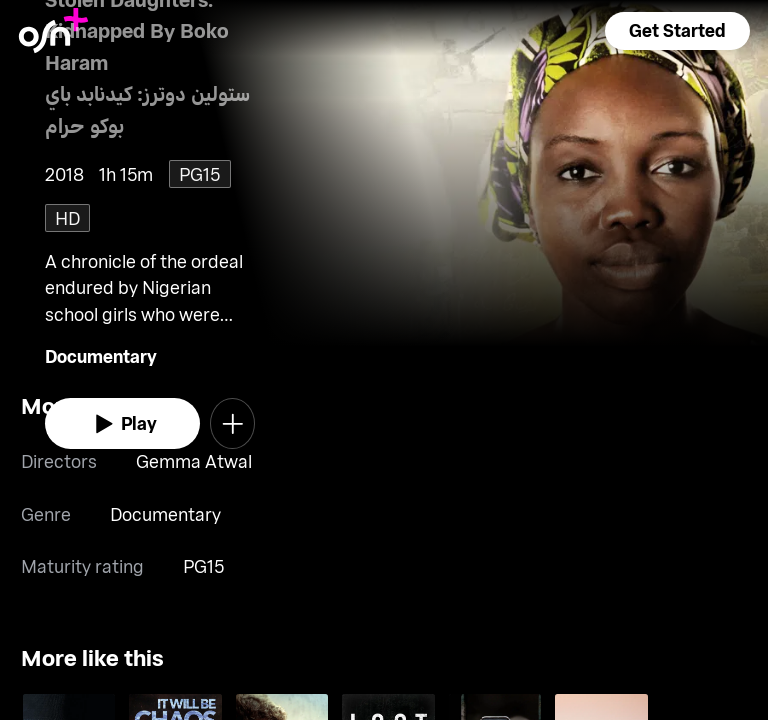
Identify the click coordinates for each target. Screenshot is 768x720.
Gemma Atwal (194, 461)
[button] (677, 31)
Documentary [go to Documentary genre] (101, 356)
